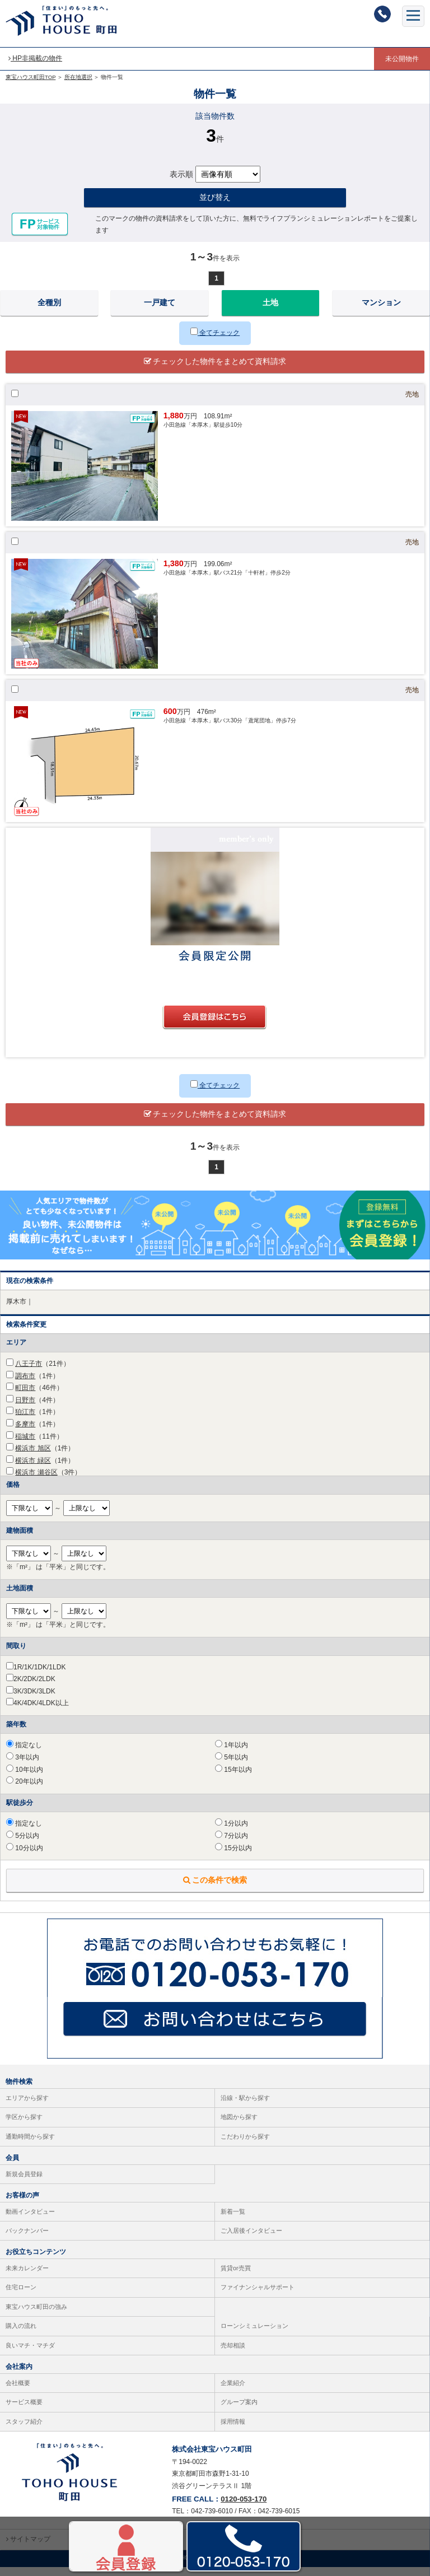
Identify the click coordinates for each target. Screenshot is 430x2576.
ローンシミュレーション (254, 2335)
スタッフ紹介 (24, 2430)
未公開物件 (402, 59)
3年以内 (22, 1766)
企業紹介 (233, 2391)
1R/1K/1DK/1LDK (39, 1676)
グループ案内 (239, 2411)
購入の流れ (21, 2335)
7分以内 (231, 1845)
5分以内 (22, 1845)
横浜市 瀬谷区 (36, 1482)
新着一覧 (233, 2220)
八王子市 (28, 1372)
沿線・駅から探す (245, 2106)
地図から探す (239, 2126)
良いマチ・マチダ (30, 2354)
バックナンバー (27, 2239)
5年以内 (231, 1766)
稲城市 (25, 1445)
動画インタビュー (30, 2220)
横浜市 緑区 (32, 1469)
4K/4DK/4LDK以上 (41, 1712)
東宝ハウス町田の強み (36, 2315)
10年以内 (24, 1778)
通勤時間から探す (30, 2145)
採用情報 (233, 2430)
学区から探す (24, 2126)
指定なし (24, 1754)
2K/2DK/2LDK (34, 1688)
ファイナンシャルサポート (258, 2296)
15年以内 (233, 1778)
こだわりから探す (245, 2145)
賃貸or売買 (236, 2277)
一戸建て (159, 311)
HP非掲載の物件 (35, 58)
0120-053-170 (244, 2508)
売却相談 (233, 2354)
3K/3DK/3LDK (34, 1700)
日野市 (25, 1409)
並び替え (215, 206)
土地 (270, 311)
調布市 (25, 1385)
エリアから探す (27, 2106)
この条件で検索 (215, 1889)
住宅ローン (21, 2296)
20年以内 (24, 1791)
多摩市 (25, 1433)
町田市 (25, 1397)
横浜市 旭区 (32, 1457)
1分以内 (231, 1833)
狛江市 (25, 1421)
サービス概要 (24, 2411)
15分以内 (233, 1857)
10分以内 (24, 1857)
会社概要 (18, 2391)
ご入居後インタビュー (251, 2239)
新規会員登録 (24, 2183)
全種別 (49, 311)
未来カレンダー (27, 2277)
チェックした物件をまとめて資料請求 (215, 370)
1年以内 (231, 1754)
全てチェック (215, 341)
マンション (381, 311)
